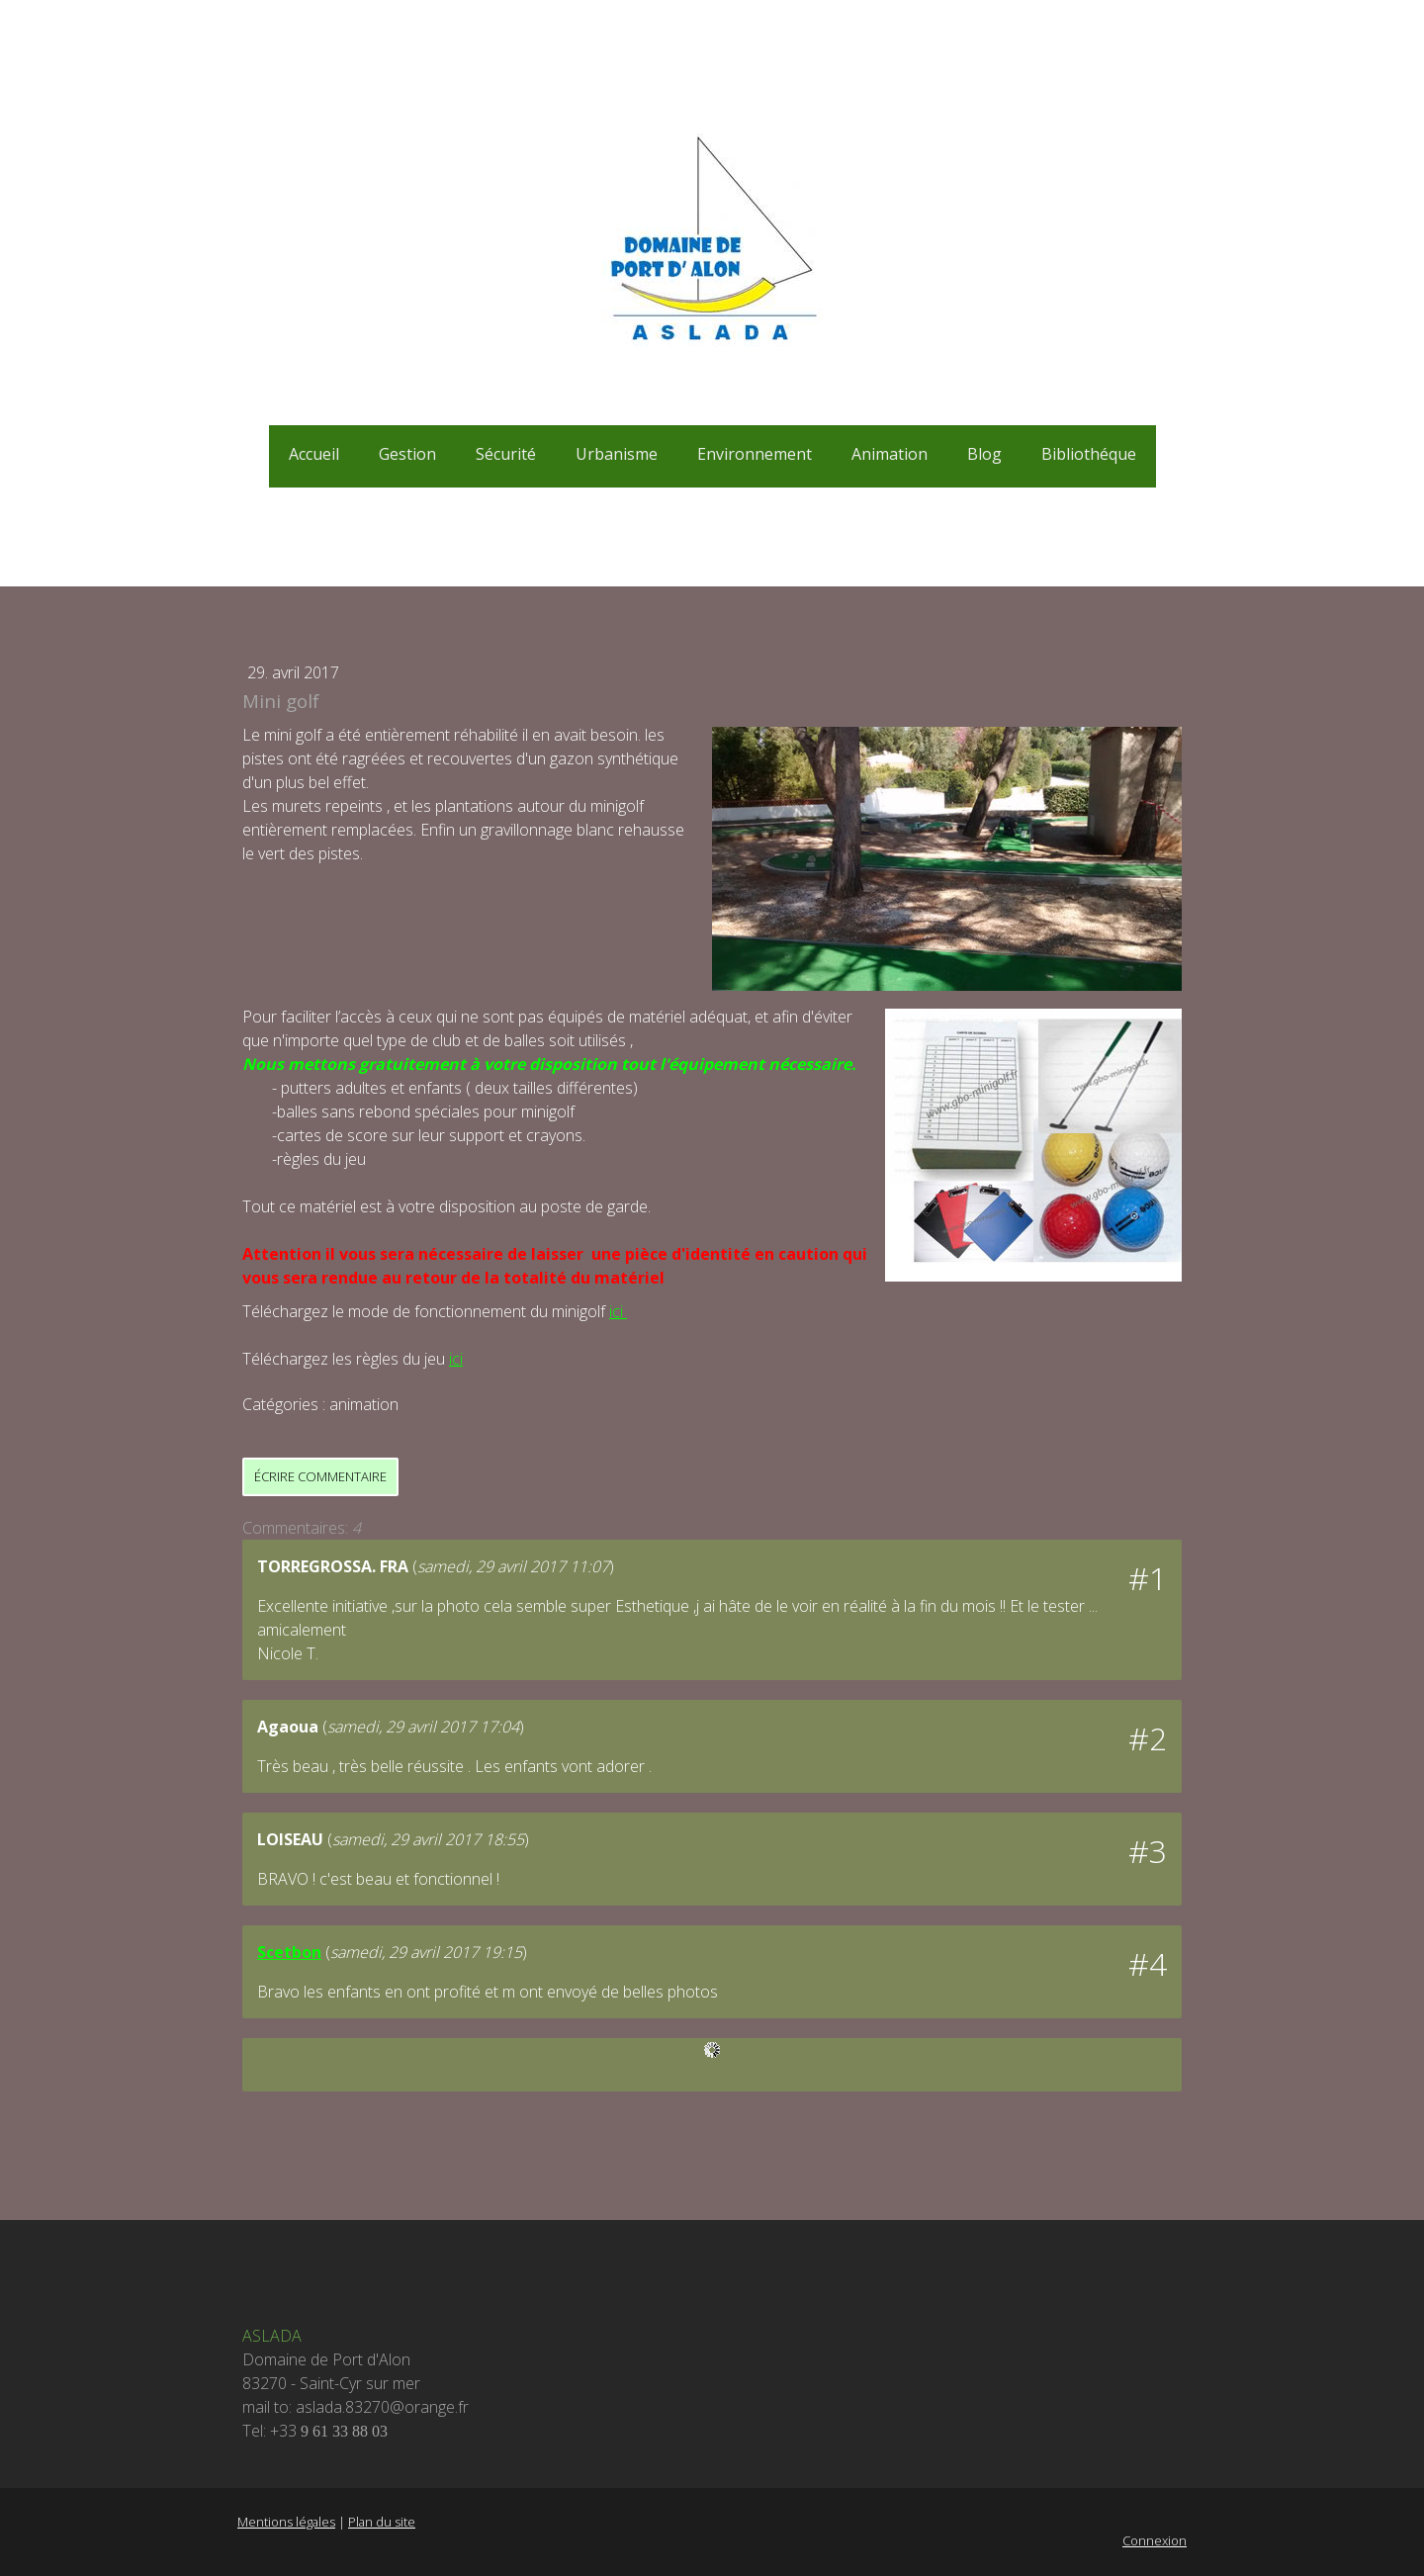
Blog (984, 454)
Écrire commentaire (320, 1476)
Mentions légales (286, 2522)
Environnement (754, 454)
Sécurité (506, 454)
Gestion (407, 454)
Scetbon (289, 1952)
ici (618, 1311)
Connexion (1154, 2540)
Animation (889, 454)
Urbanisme (617, 454)
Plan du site (381, 2522)
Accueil (314, 454)
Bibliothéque (1088, 454)
